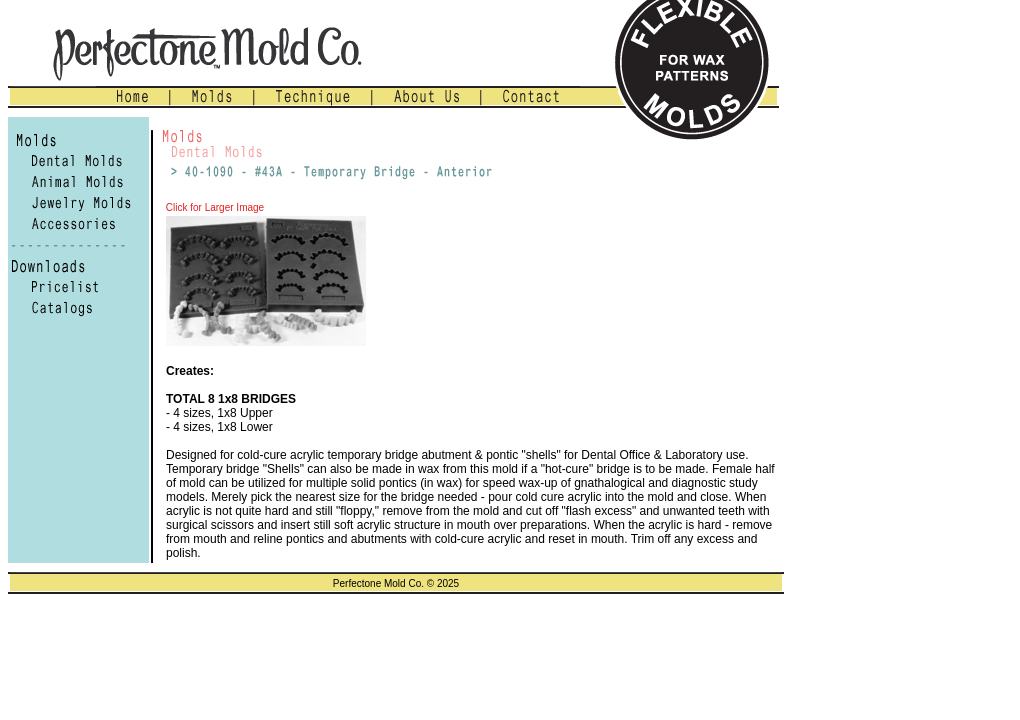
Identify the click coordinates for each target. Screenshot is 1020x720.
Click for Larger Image (213, 207)
